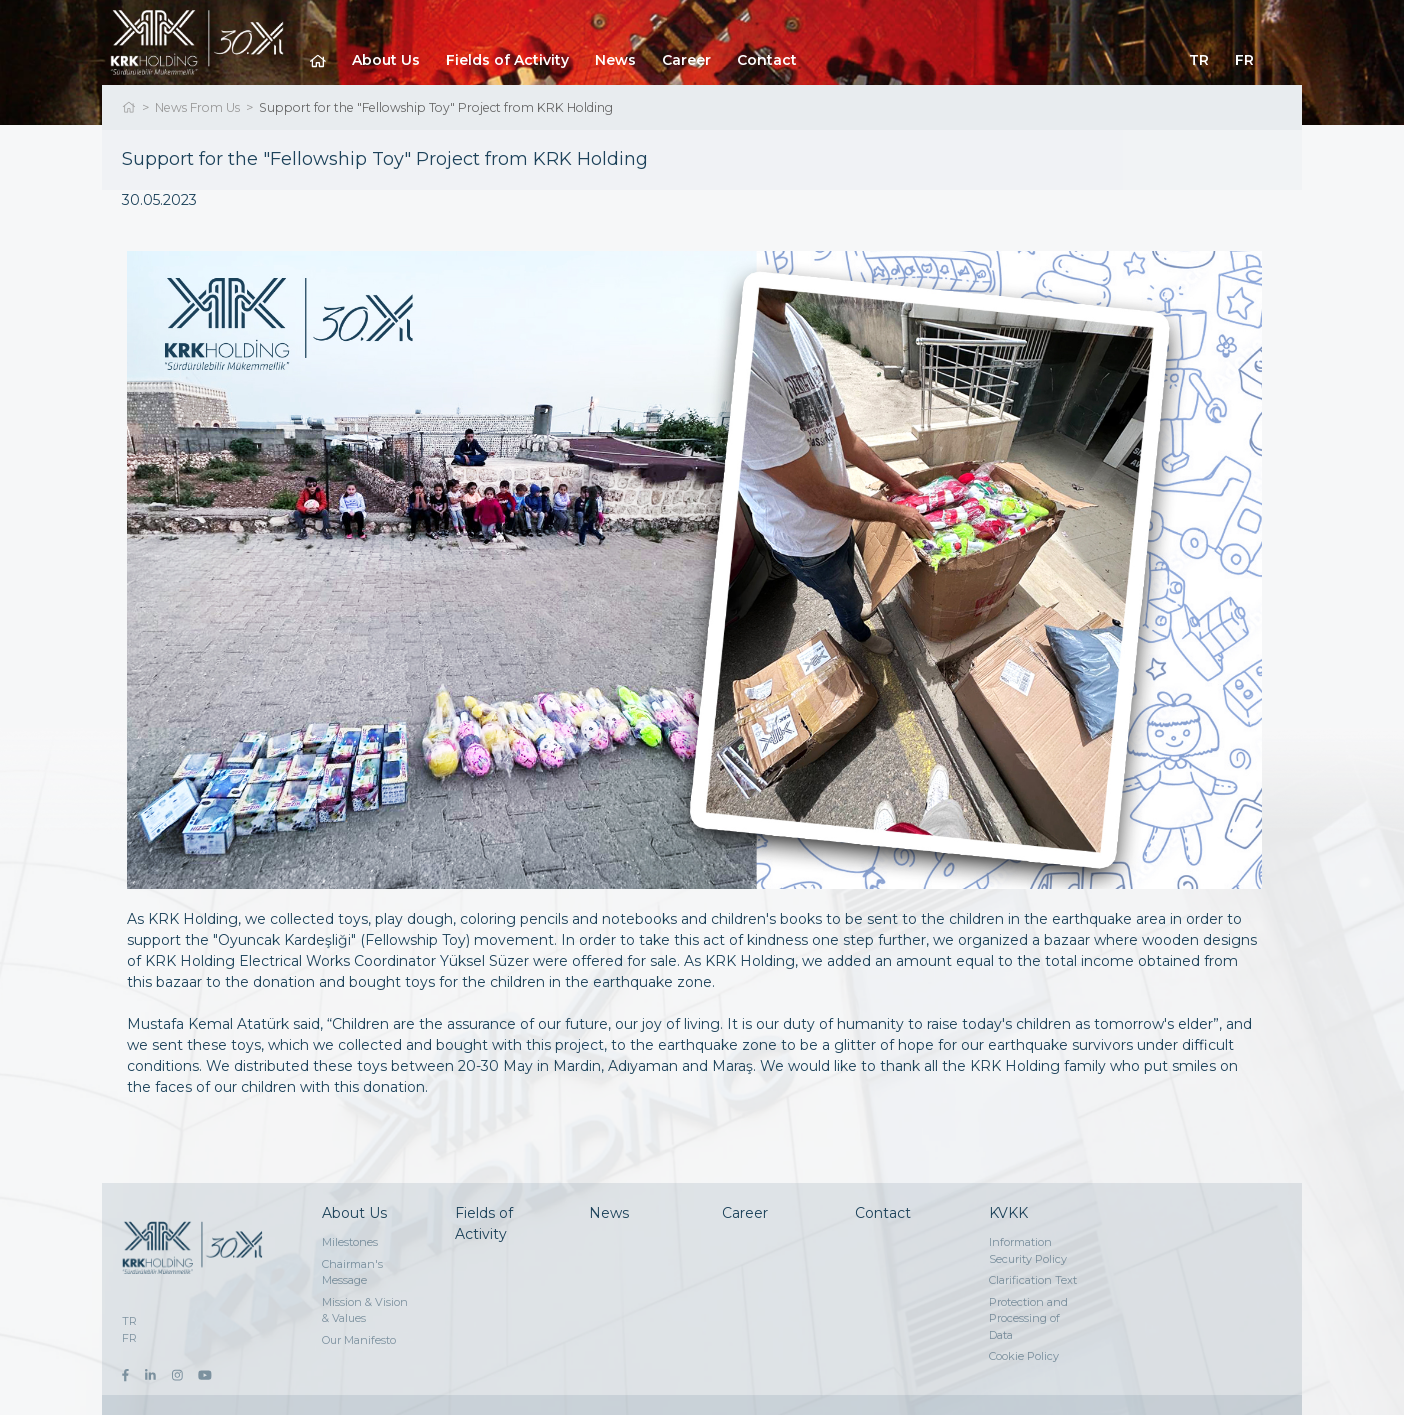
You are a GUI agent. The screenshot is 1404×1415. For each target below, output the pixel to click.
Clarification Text (1033, 1280)
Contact (767, 60)
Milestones (350, 1242)
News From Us (197, 107)
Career (686, 60)
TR (1199, 60)
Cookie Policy (1024, 1356)
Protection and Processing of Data (1028, 1318)
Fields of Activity (507, 60)
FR (1244, 60)
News (615, 60)
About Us (386, 60)
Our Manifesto (359, 1340)
